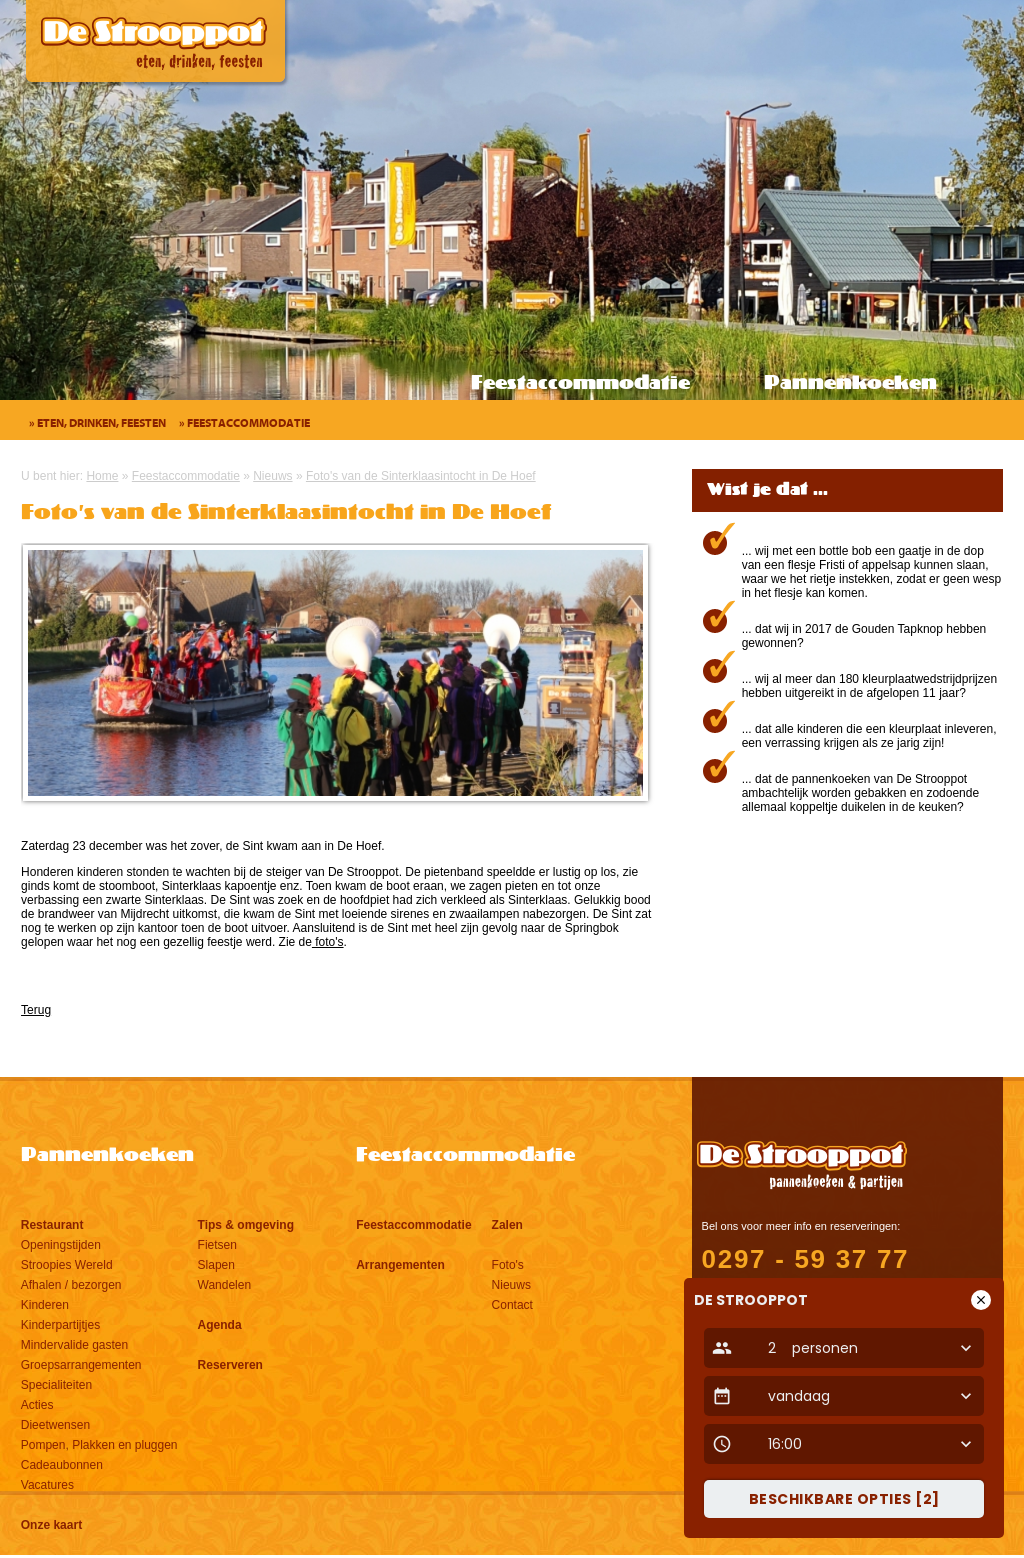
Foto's (508, 1265)
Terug (36, 1010)
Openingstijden (61, 1245)
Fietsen (217, 1245)
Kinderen (45, 1305)
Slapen (216, 1265)
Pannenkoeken (850, 384)
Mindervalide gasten (74, 1345)
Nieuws (511, 1285)
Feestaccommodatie (580, 384)
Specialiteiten (56, 1385)
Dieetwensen (55, 1425)
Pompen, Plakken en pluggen (99, 1445)
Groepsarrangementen (81, 1365)
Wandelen (225, 1285)
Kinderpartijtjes (60, 1325)
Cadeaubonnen (62, 1465)
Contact (512, 1305)
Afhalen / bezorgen (71, 1285)
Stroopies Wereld (67, 1265)
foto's (328, 942)
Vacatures (47, 1485)
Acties (37, 1405)
